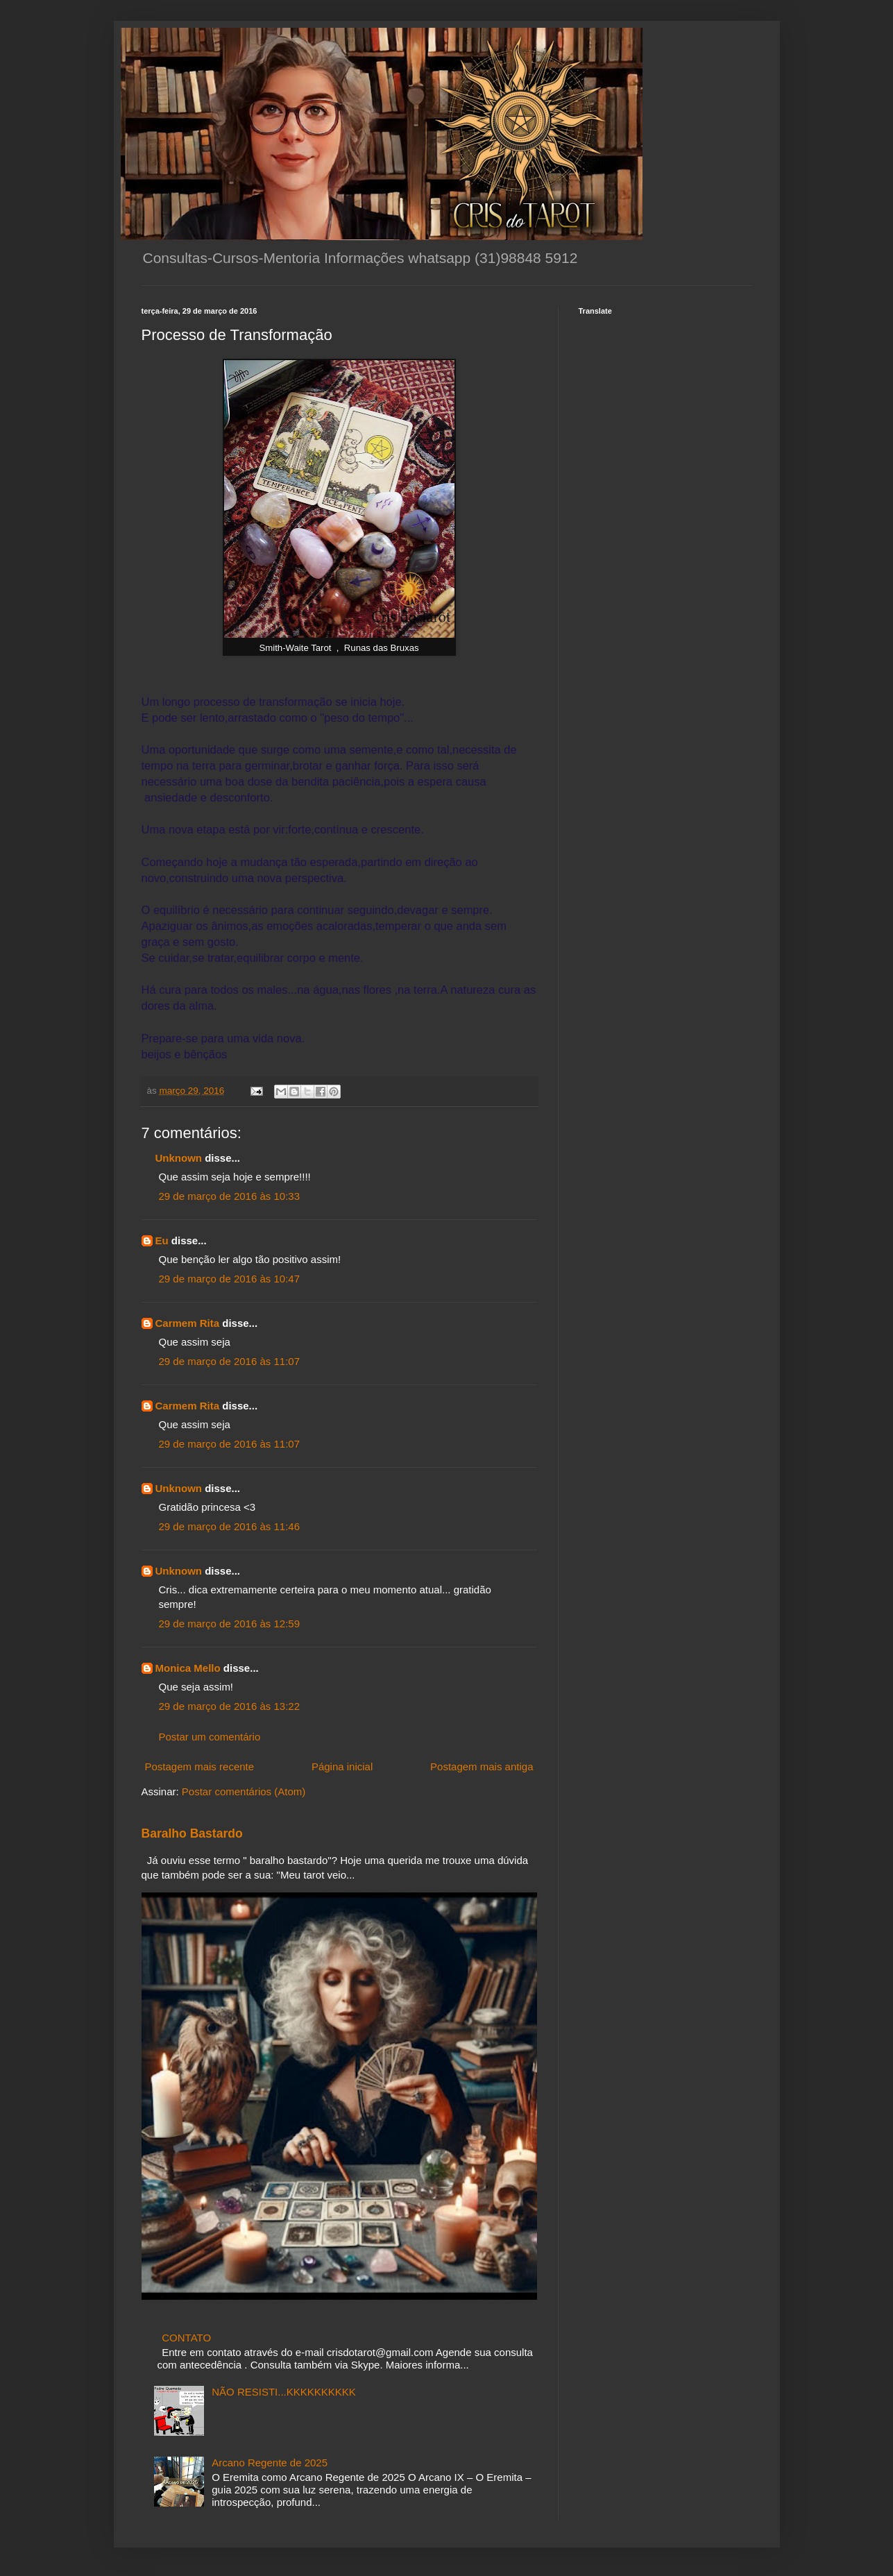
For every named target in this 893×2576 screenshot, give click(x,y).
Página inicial (342, 1766)
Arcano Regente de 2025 (270, 2462)
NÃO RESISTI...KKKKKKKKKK (284, 2392)
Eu (162, 1240)
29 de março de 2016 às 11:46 (229, 1526)
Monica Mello (188, 1668)
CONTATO (186, 2338)
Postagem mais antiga (481, 1766)
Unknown (179, 1158)
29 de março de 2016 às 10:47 (229, 1279)
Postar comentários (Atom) (243, 1791)
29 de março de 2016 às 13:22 (229, 1706)
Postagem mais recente (200, 1766)
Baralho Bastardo (192, 1833)
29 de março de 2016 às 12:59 (229, 1623)
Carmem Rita (187, 1323)
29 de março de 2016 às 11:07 (229, 1361)
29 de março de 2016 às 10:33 (229, 1196)
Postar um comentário (210, 1737)
